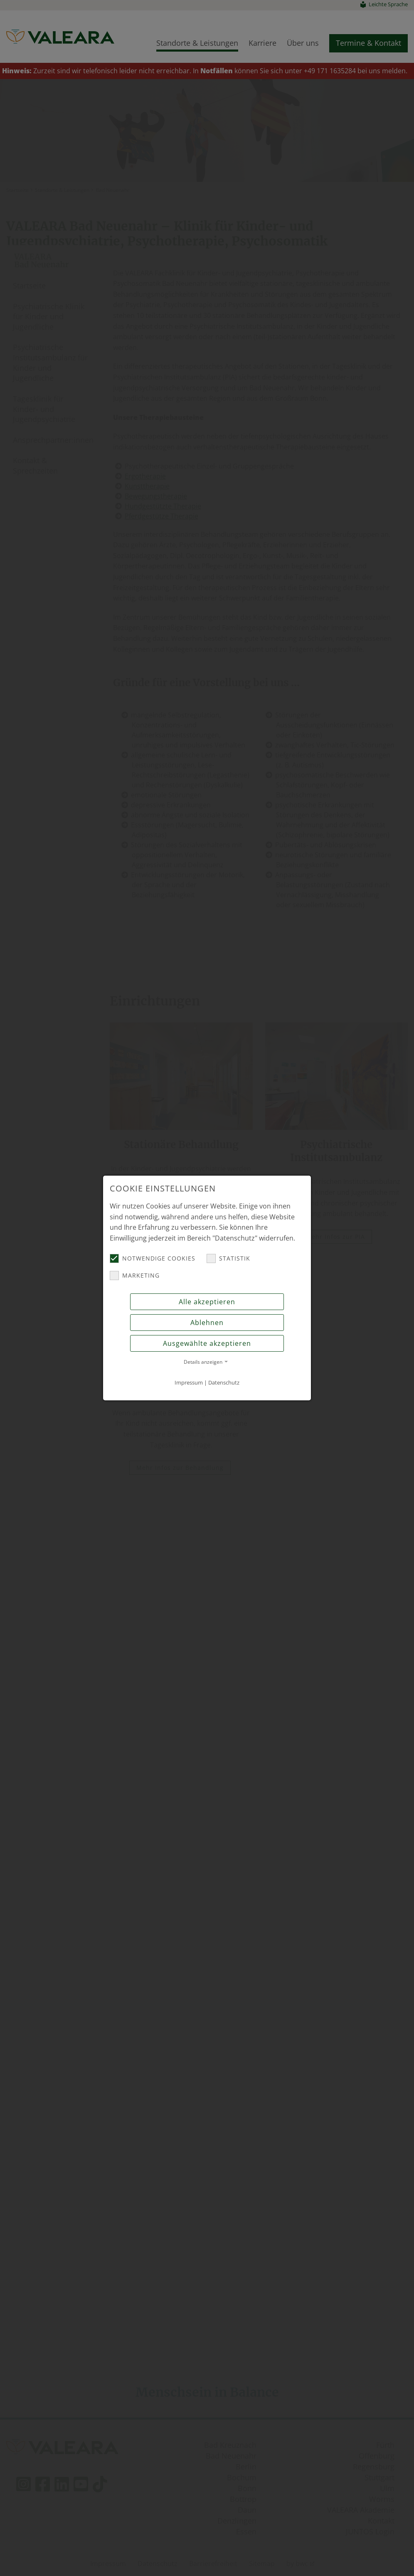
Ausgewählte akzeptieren (207, 1343)
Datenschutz (223, 1382)
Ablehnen (207, 1322)
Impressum (189, 1382)
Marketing (135, 1275)
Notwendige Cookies (152, 1258)
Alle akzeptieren (207, 1301)
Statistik (228, 1258)
